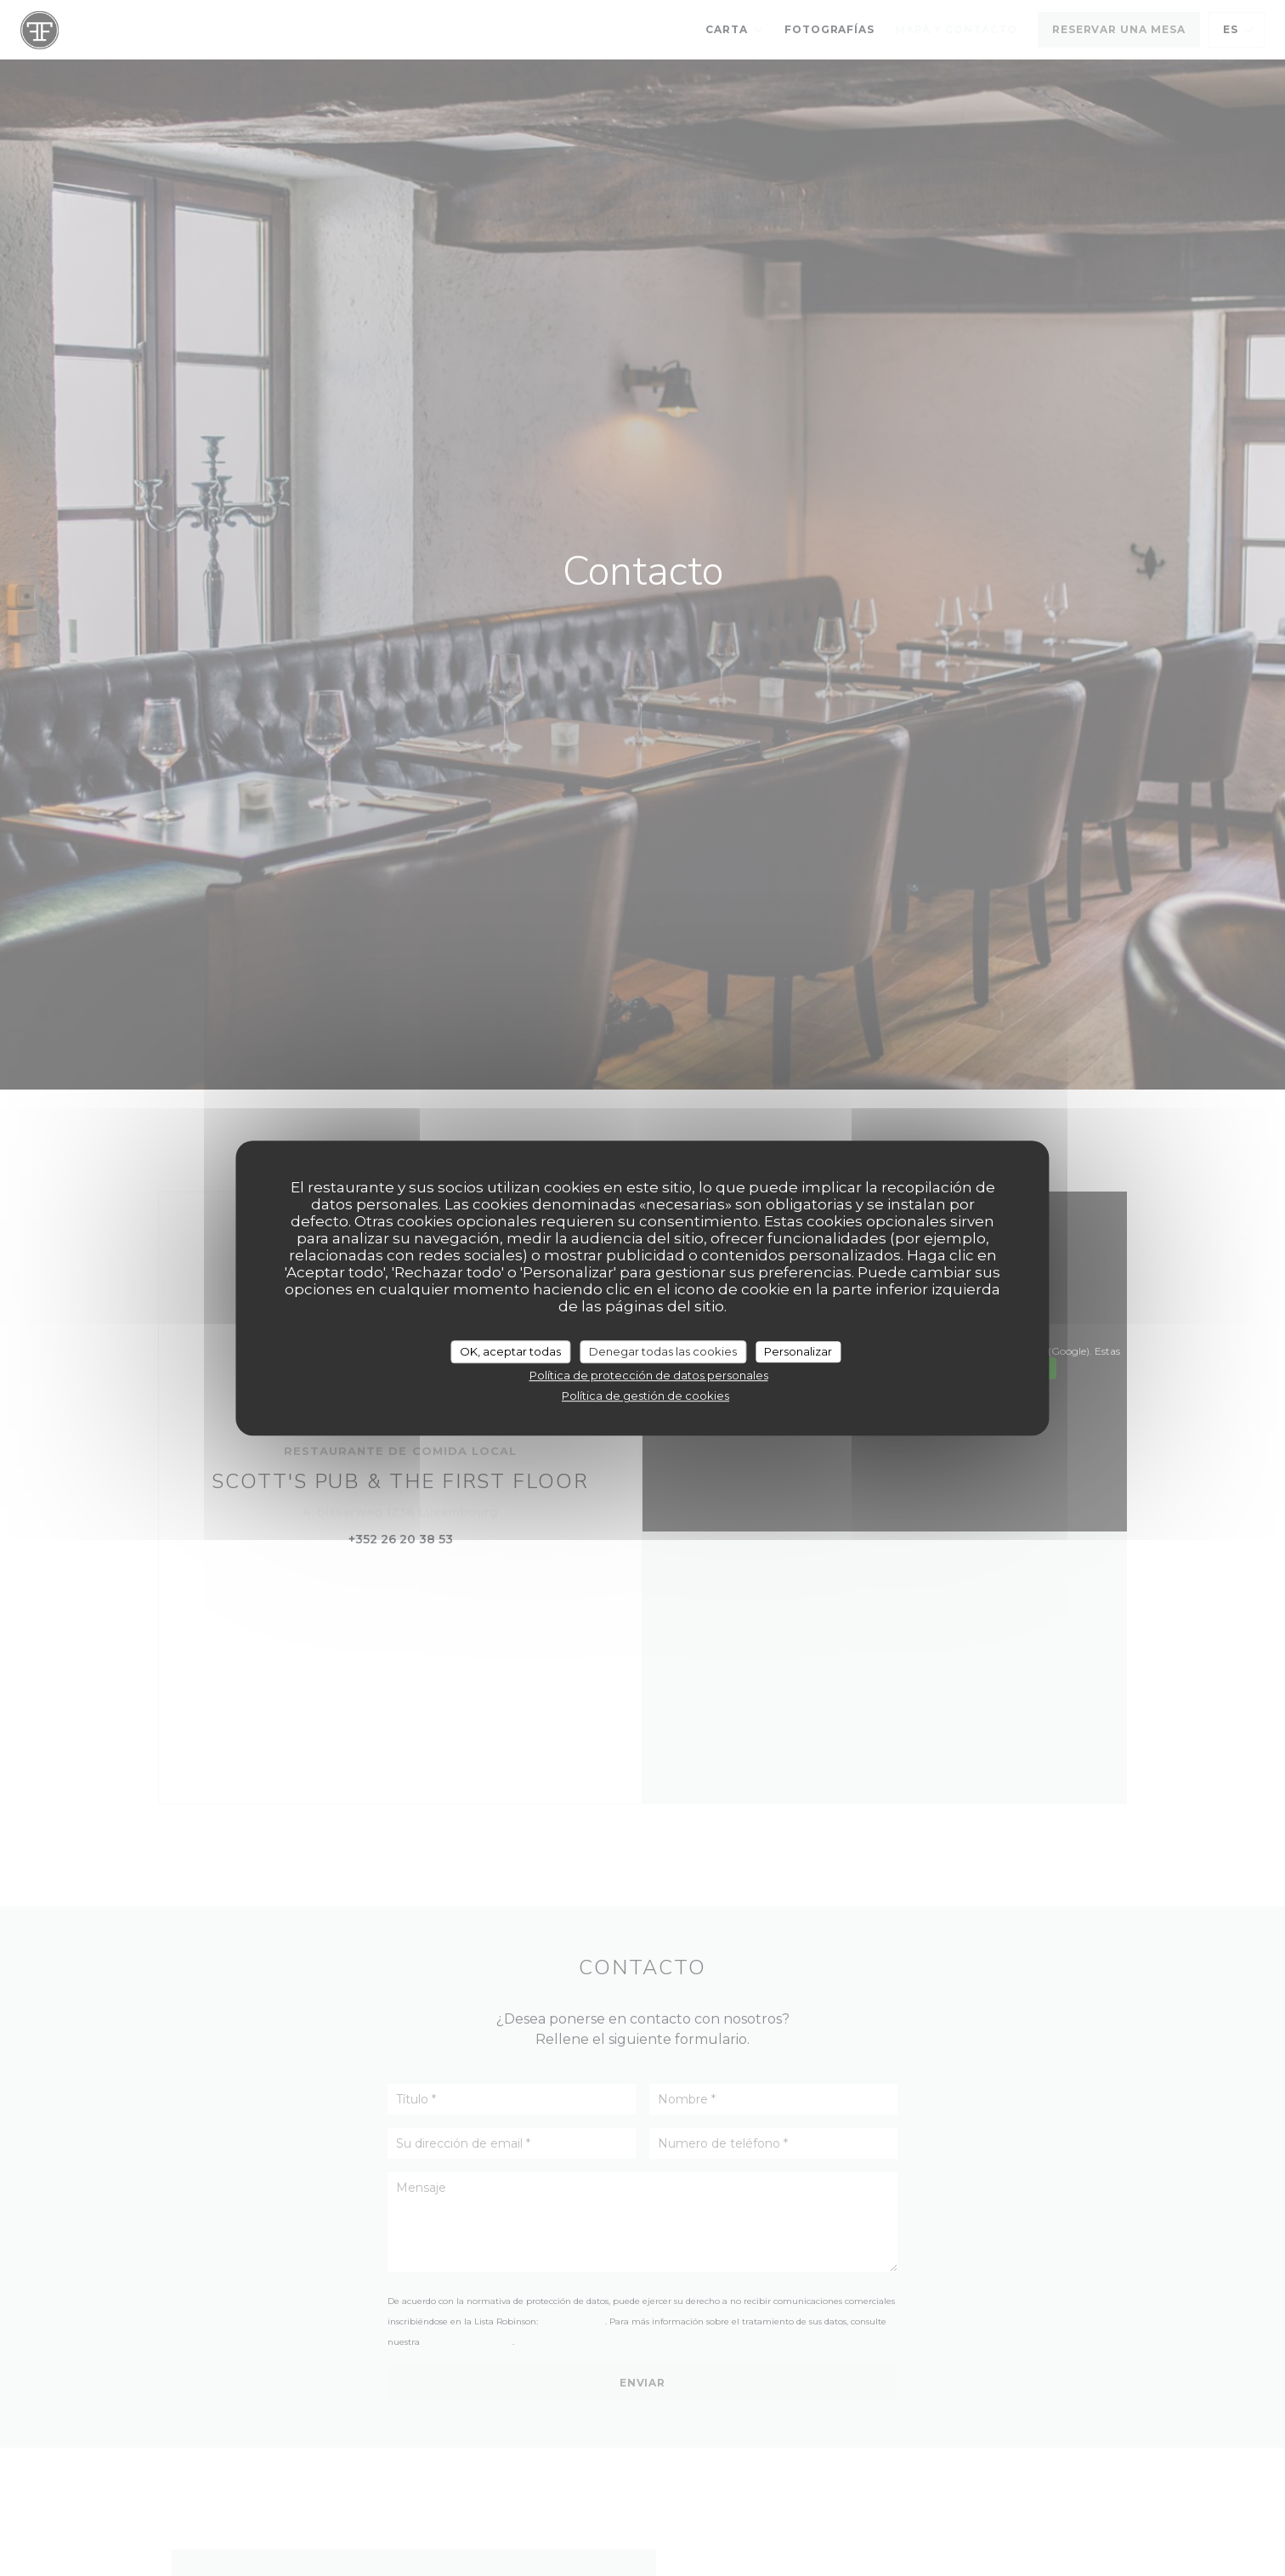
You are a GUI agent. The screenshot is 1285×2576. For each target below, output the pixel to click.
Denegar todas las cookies (663, 1351)
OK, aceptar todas (510, 1351)
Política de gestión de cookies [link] (645, 1395)
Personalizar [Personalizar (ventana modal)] (798, 1351)
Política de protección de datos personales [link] (648, 1375)
